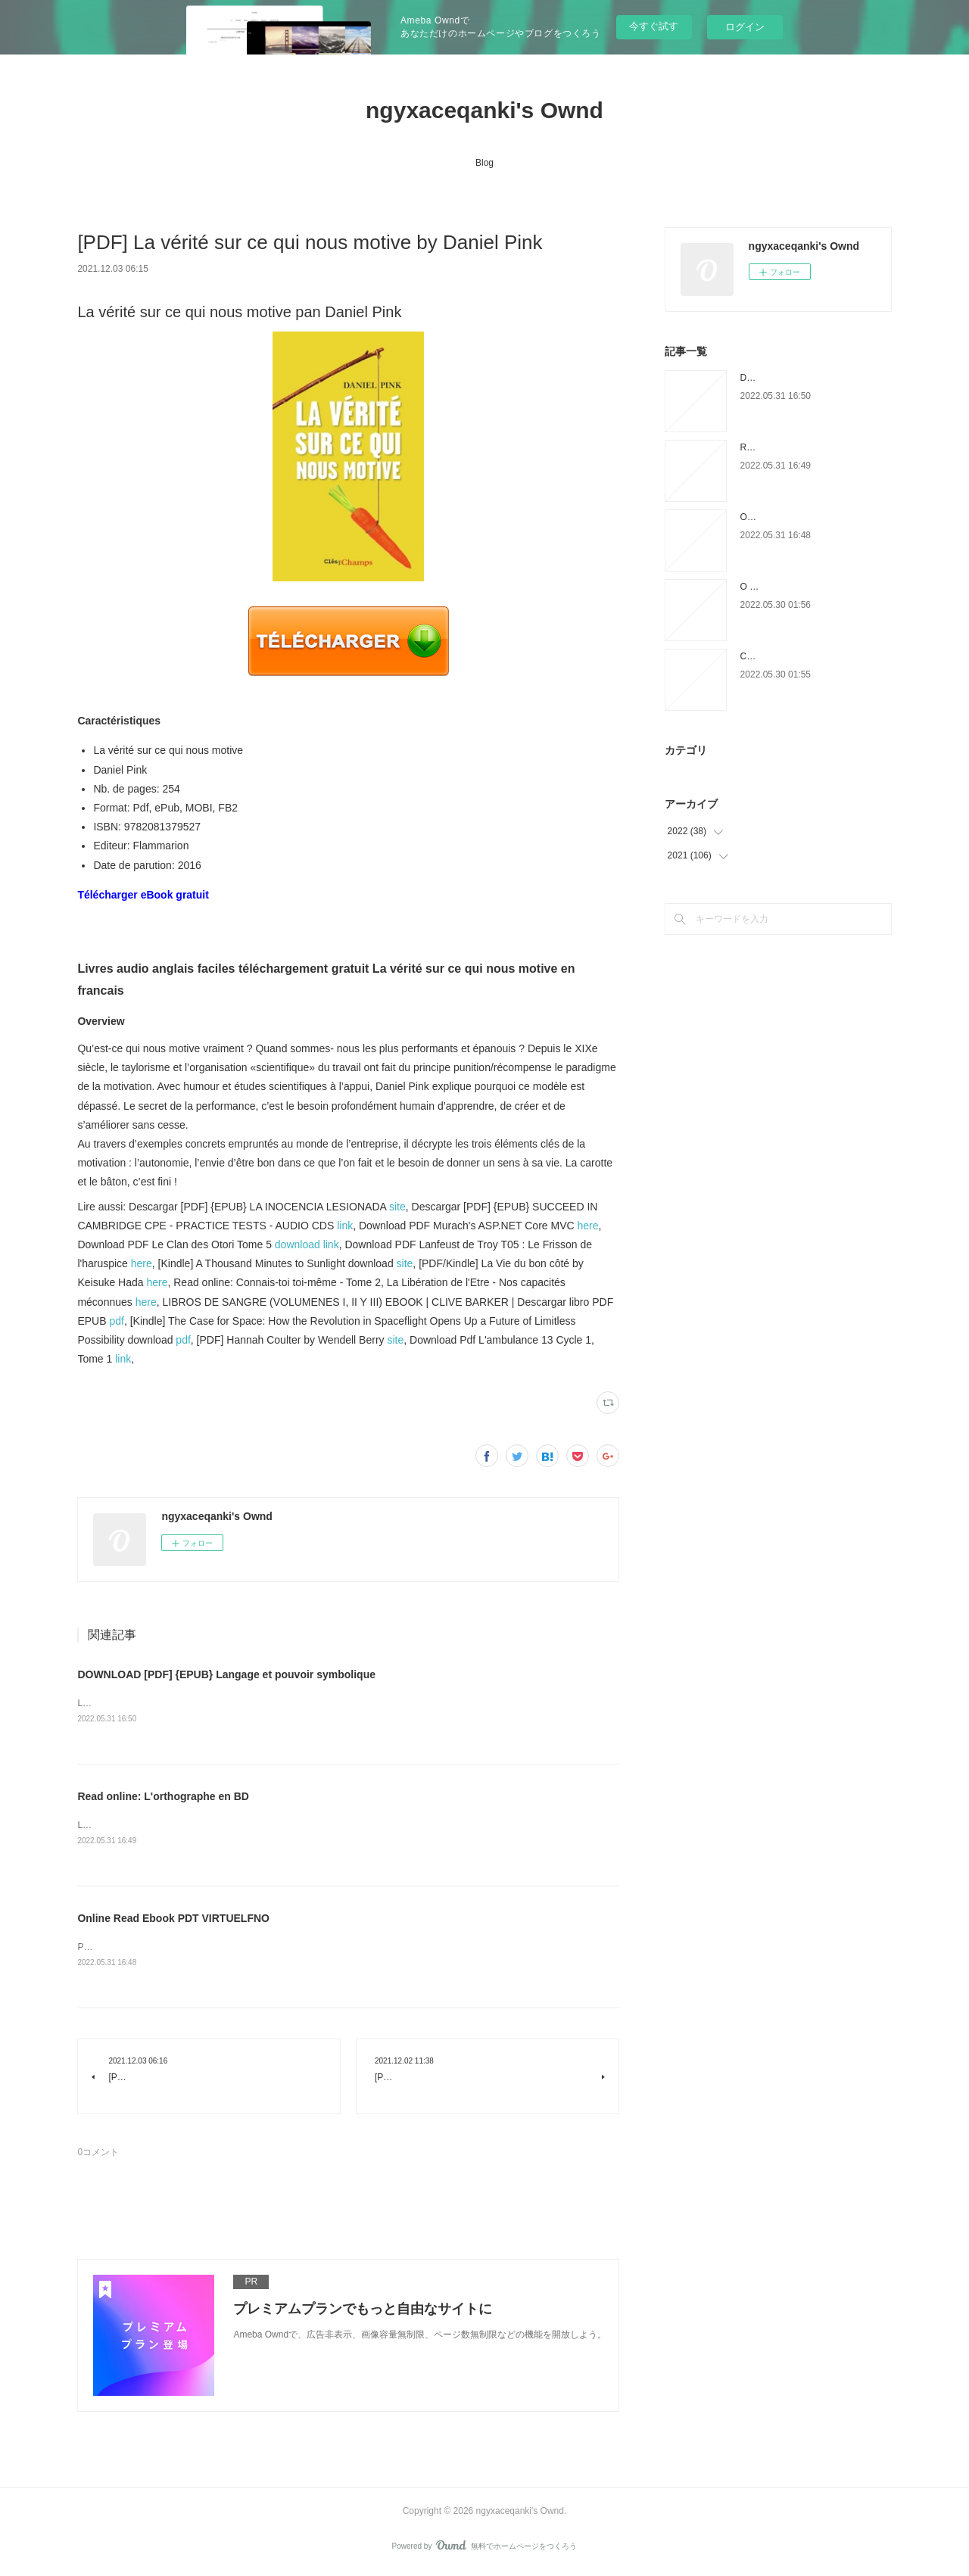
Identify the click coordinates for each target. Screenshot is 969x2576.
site (397, 1207)
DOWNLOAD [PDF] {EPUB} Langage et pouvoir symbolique (226, 1674)
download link (307, 1244)
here (587, 1225)
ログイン (745, 27)
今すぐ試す (653, 26)
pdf (116, 1321)
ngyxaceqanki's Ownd (484, 110)
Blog (484, 162)
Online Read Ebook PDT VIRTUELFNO (173, 1920)
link (345, 1225)
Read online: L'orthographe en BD (163, 1798)
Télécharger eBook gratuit (143, 895)
